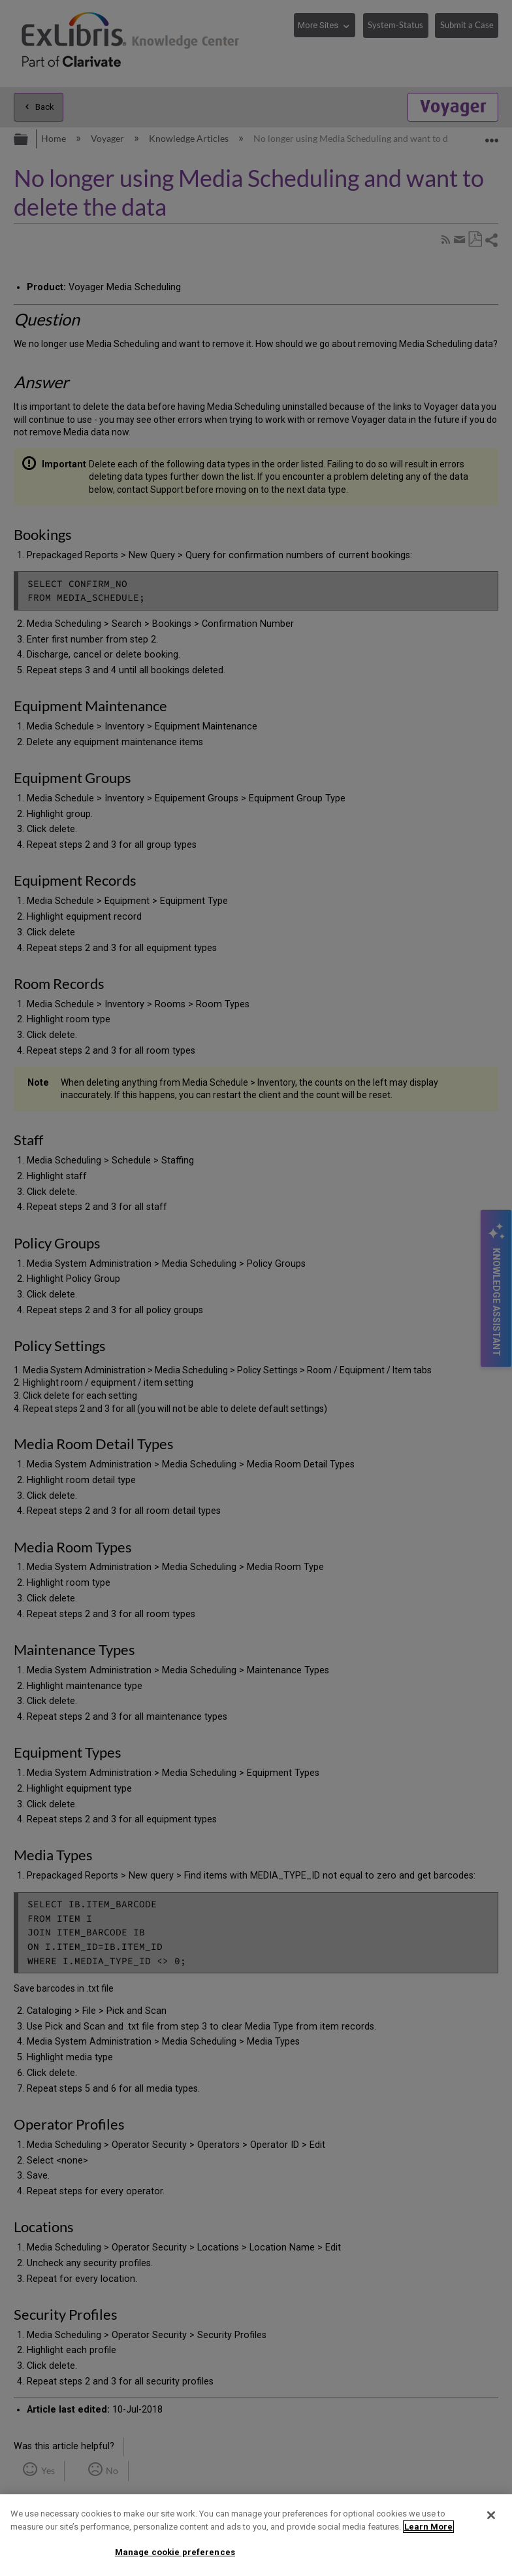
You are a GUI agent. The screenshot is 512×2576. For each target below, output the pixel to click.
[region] (256, 2535)
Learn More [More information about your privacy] (428, 2527)
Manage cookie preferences (175, 2552)
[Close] (491, 2515)
